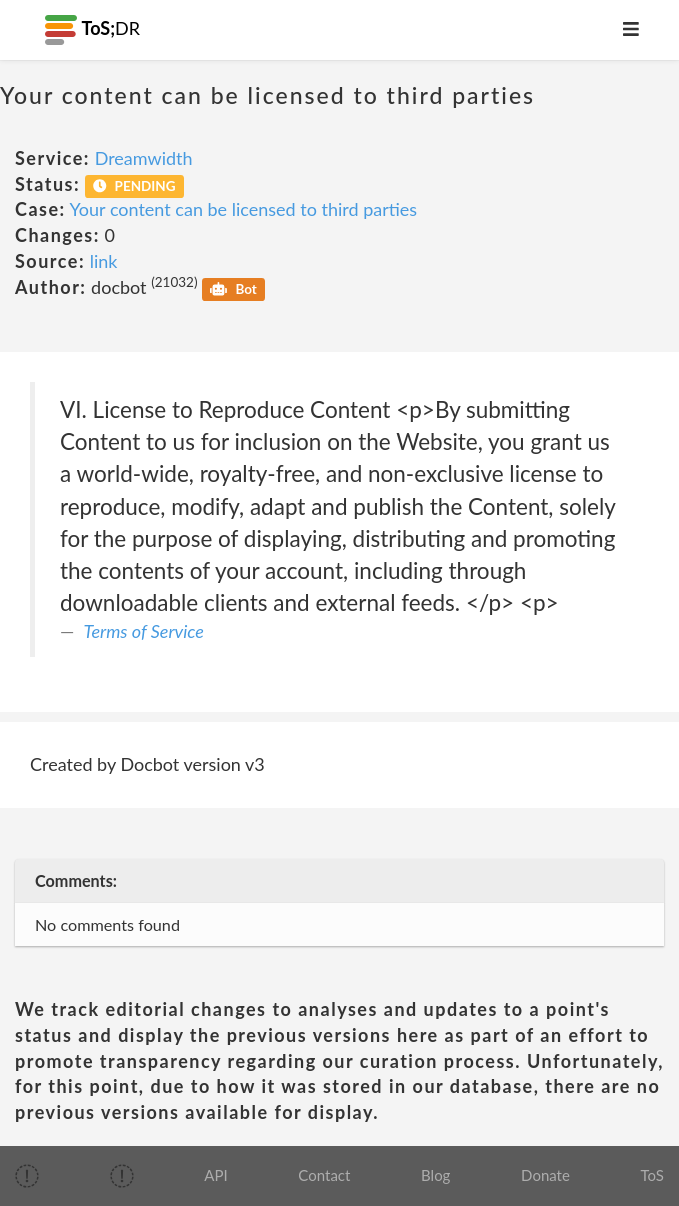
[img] (27, 1176)
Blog (435, 1175)
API (215, 1175)
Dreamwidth (144, 158)
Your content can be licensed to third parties (244, 209)
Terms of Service (144, 631)
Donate (545, 1175)
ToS (652, 1175)
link (104, 261)
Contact (324, 1175)
